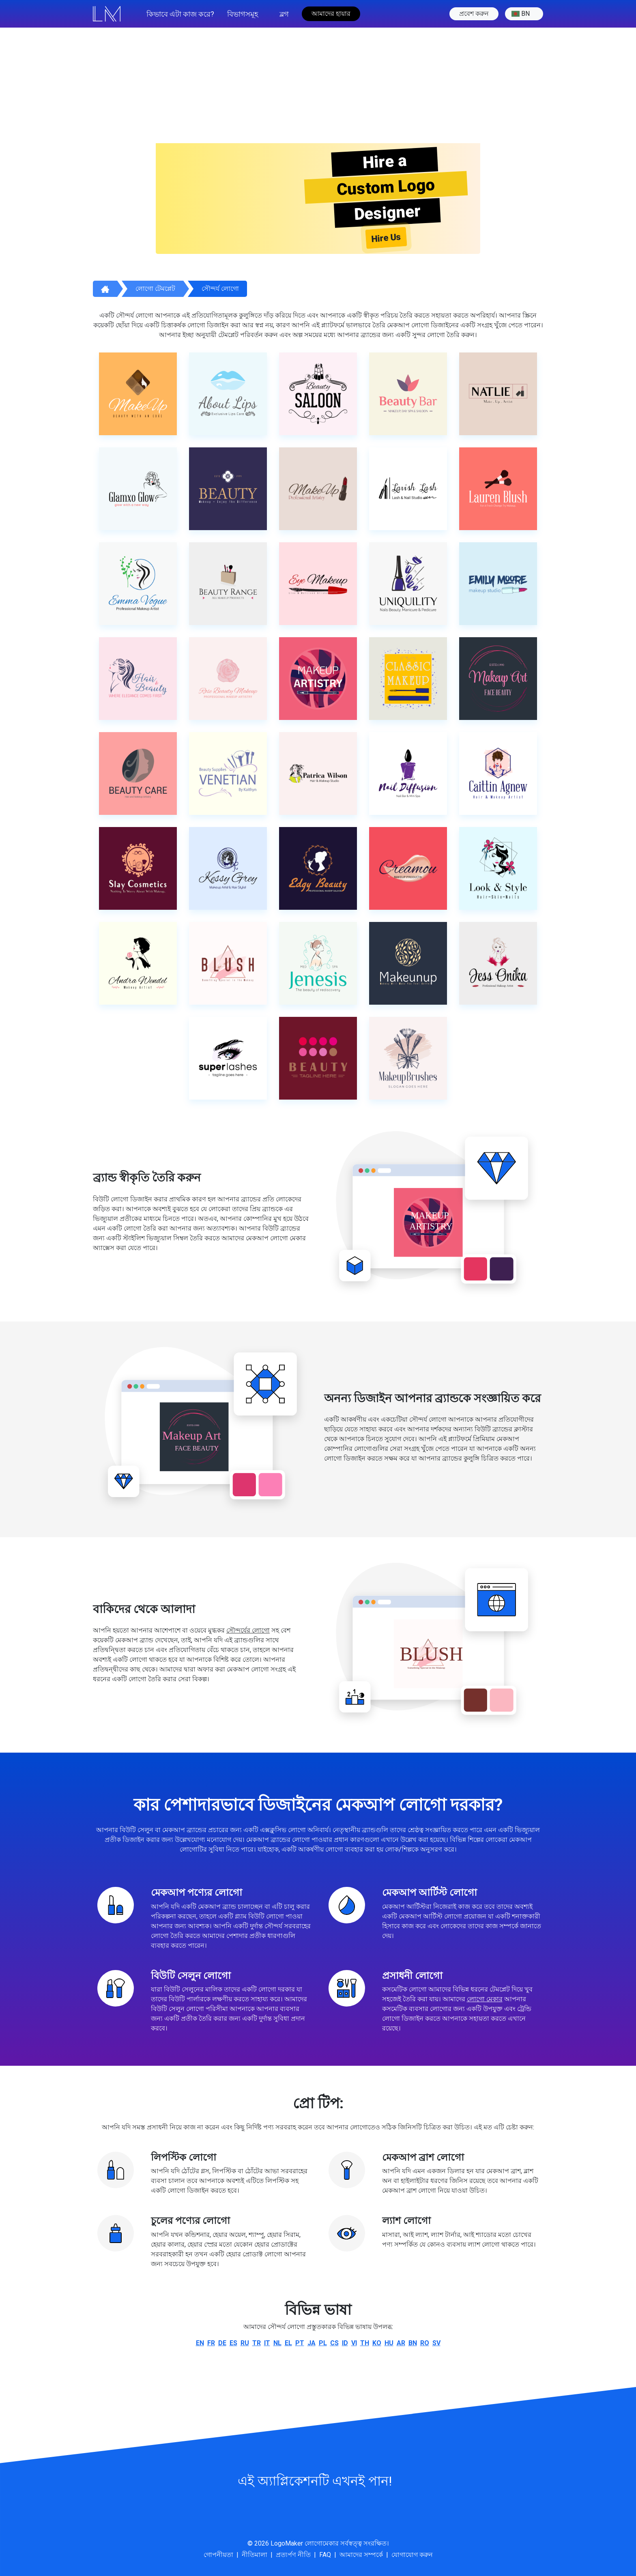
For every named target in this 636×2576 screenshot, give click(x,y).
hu (389, 2343)
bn (520, 14)
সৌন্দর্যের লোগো (248, 1630)
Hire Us (386, 238)
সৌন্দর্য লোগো (220, 288)
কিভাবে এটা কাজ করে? (180, 14)
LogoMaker (287, 2543)
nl (277, 2343)
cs (334, 2343)
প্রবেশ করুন (474, 13)
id (345, 2343)
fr (211, 2343)
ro (424, 2343)
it (267, 2343)
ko (376, 2343)
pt (299, 2343)
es (233, 2343)
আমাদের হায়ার (331, 13)
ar (401, 2343)
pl (323, 2343)
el (288, 2343)
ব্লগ (284, 14)
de (222, 2343)
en (200, 2343)
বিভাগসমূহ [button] (242, 14)
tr (256, 2343)
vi (354, 2343)
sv (436, 2343)
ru (245, 2343)
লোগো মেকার (485, 1999)
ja (311, 2343)
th (364, 2343)
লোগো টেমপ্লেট (155, 288)
